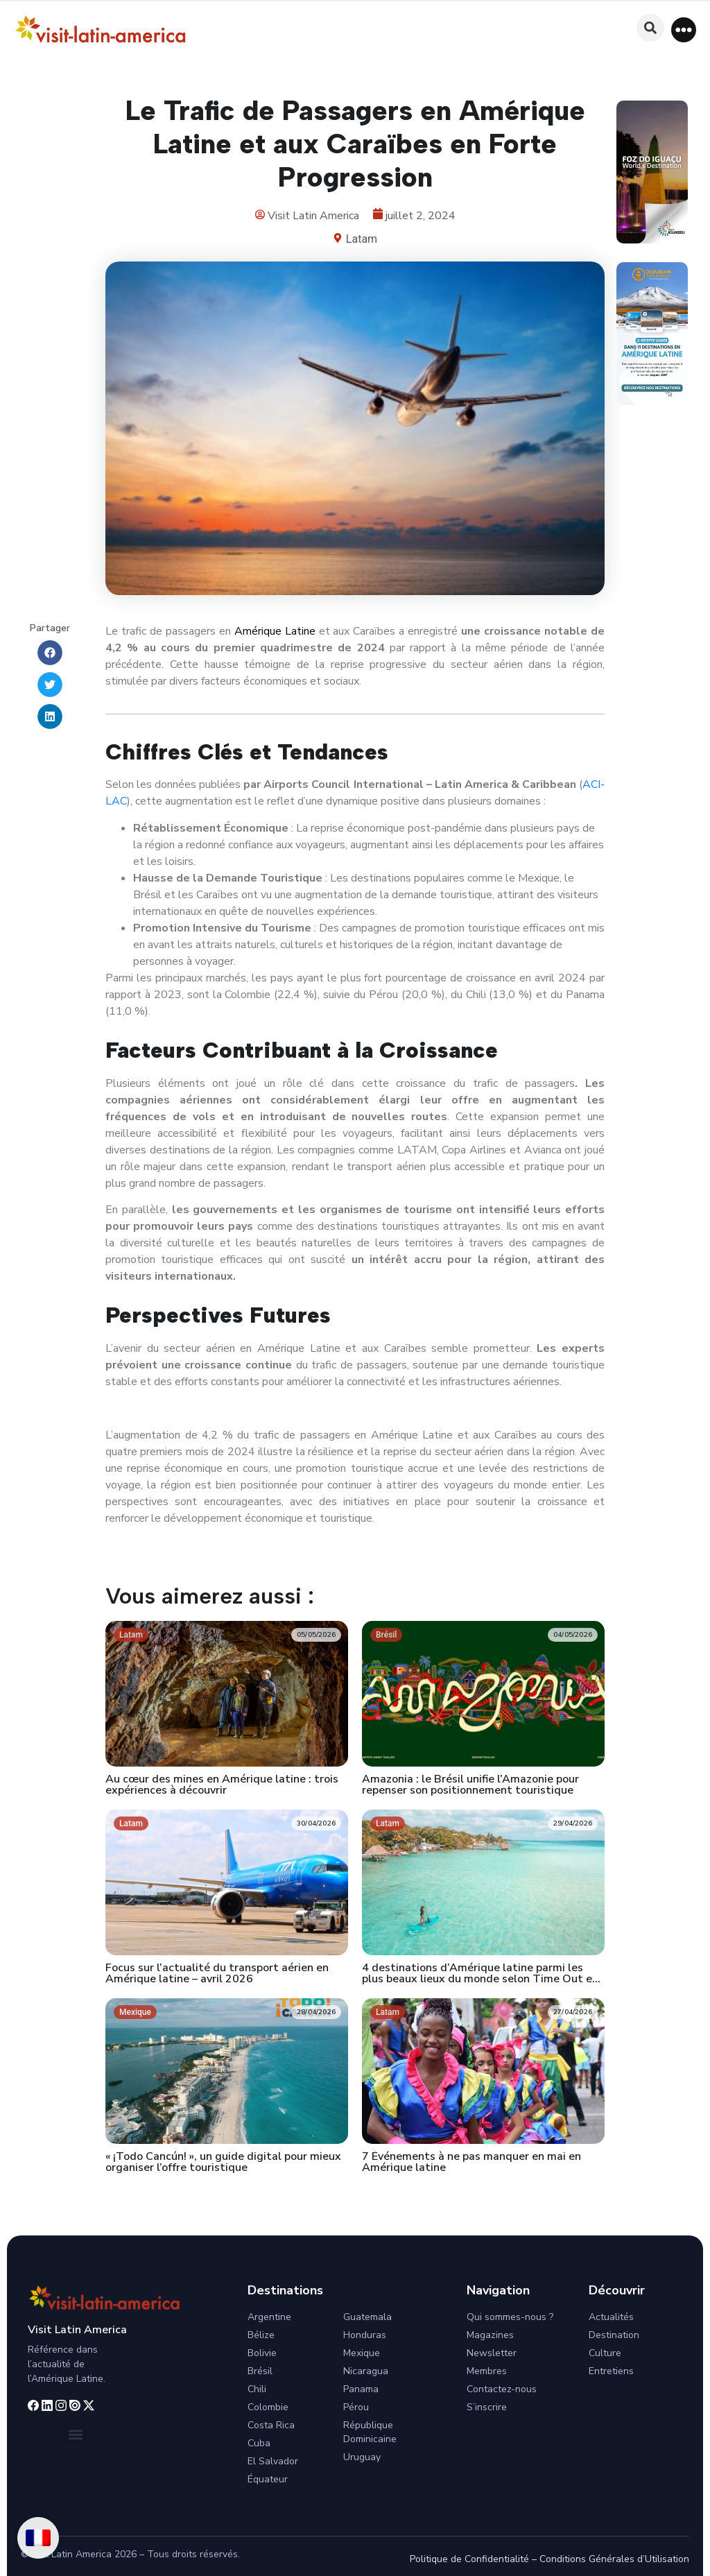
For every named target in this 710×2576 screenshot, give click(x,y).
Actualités (611, 2317)
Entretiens (611, 2371)
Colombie (268, 2407)
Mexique (361, 2353)
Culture (605, 2353)
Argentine (269, 2317)
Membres (487, 2371)
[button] (683, 29)
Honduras (364, 2335)
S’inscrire (487, 2407)
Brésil (260, 2371)
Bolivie (262, 2353)
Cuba (259, 2443)
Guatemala (367, 2317)
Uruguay (362, 2457)
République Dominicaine (370, 2432)
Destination (614, 2335)
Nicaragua (365, 2371)
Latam (361, 239)
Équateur (268, 2479)
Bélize (261, 2335)
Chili (257, 2389)
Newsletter (492, 2353)
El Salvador (273, 2461)
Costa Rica (271, 2425)
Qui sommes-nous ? (510, 2317)
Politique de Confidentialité (469, 2559)
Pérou (356, 2407)
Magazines (490, 2335)
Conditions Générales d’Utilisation (614, 2559)
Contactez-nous (502, 2389)
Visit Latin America (77, 2329)
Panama (361, 2389)
